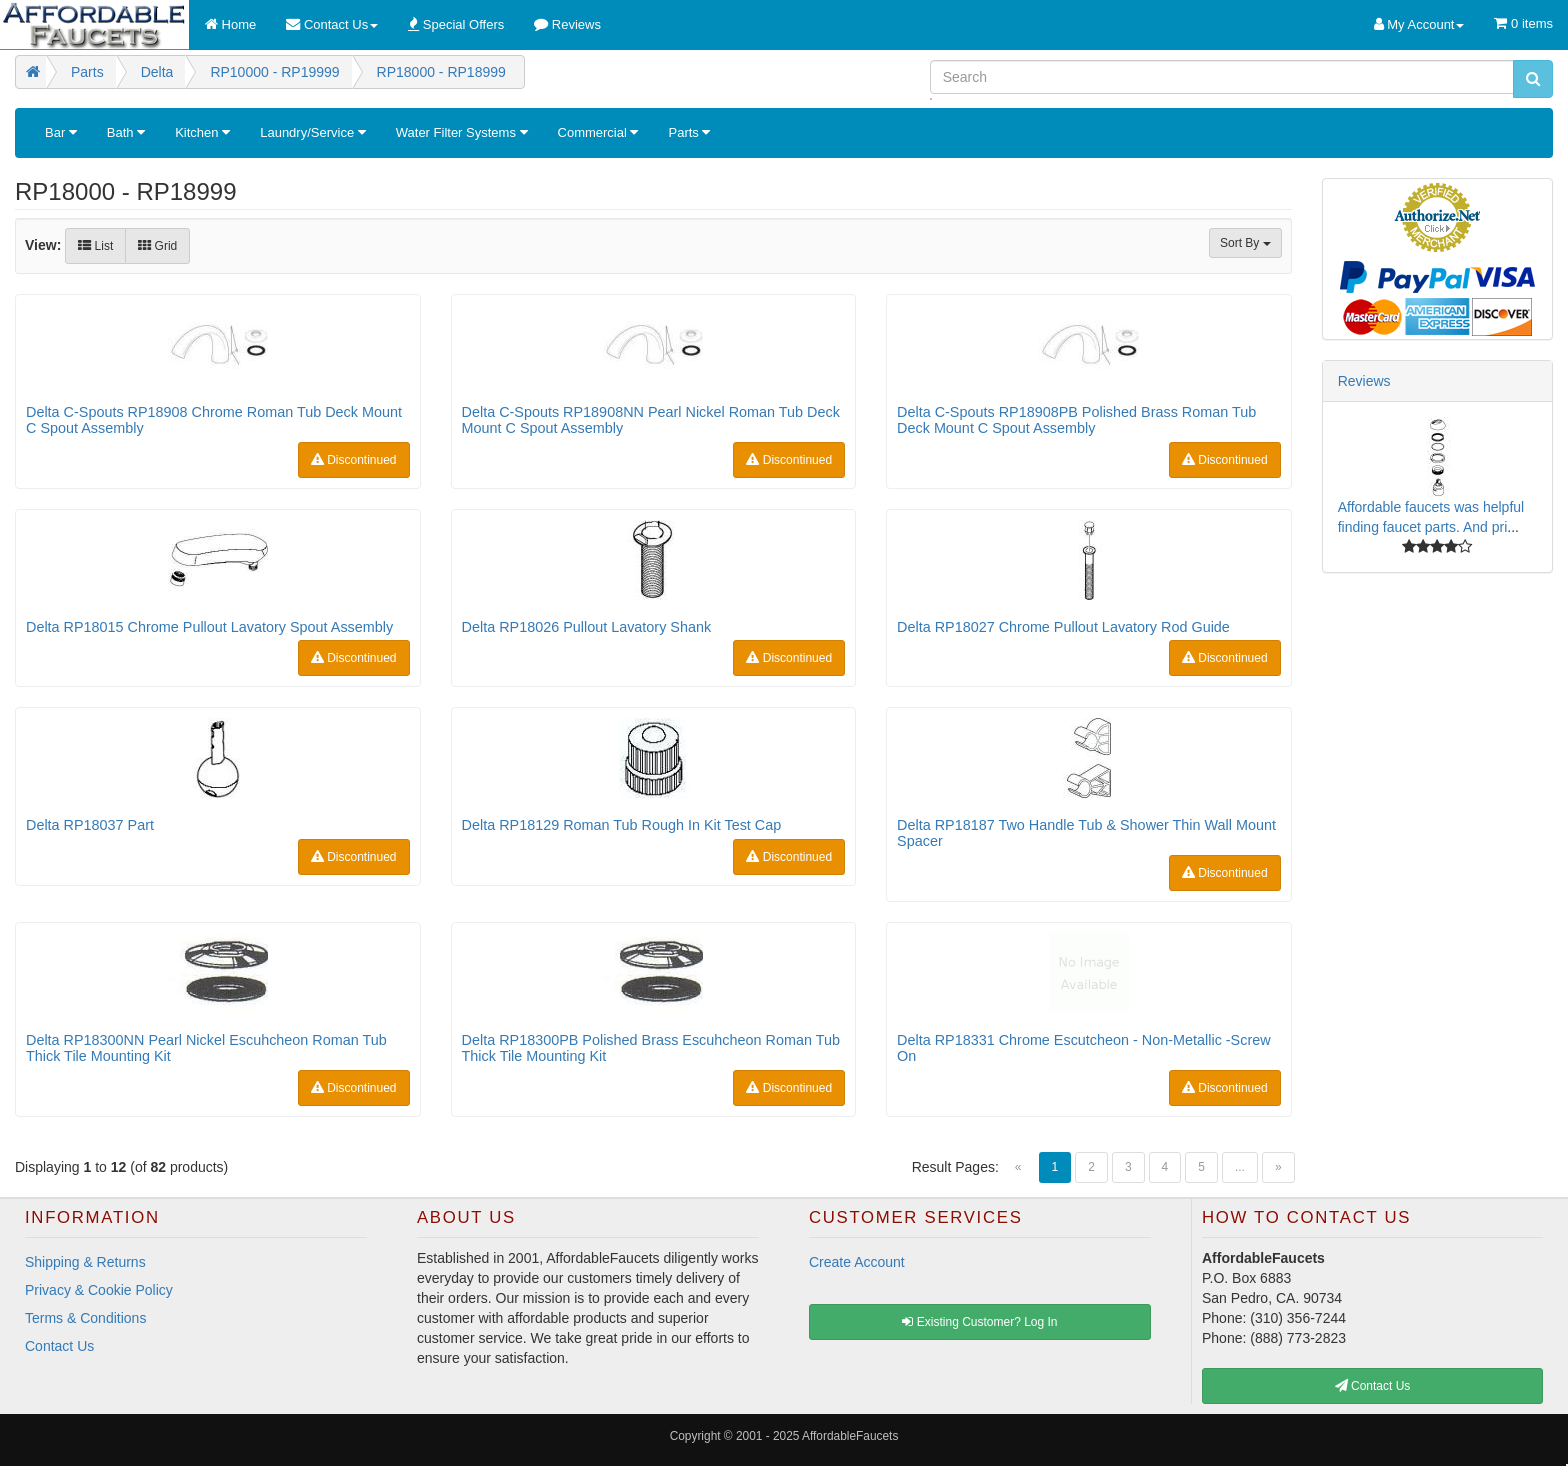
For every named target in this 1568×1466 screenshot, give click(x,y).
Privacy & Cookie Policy (99, 1290)
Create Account (857, 1262)
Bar (61, 132)
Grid (157, 246)
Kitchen (202, 132)
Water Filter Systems (462, 132)
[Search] (1222, 77)
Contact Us (59, 1346)
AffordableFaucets (850, 1436)
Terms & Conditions (85, 1318)
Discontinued (354, 460)
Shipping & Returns (85, 1262)
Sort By (1245, 243)
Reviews (1364, 381)
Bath (126, 132)
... (1240, 1167)
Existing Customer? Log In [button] (979, 1322)
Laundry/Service (313, 132)
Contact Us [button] (1373, 1386)
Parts (689, 132)
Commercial (598, 132)
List (95, 246)
